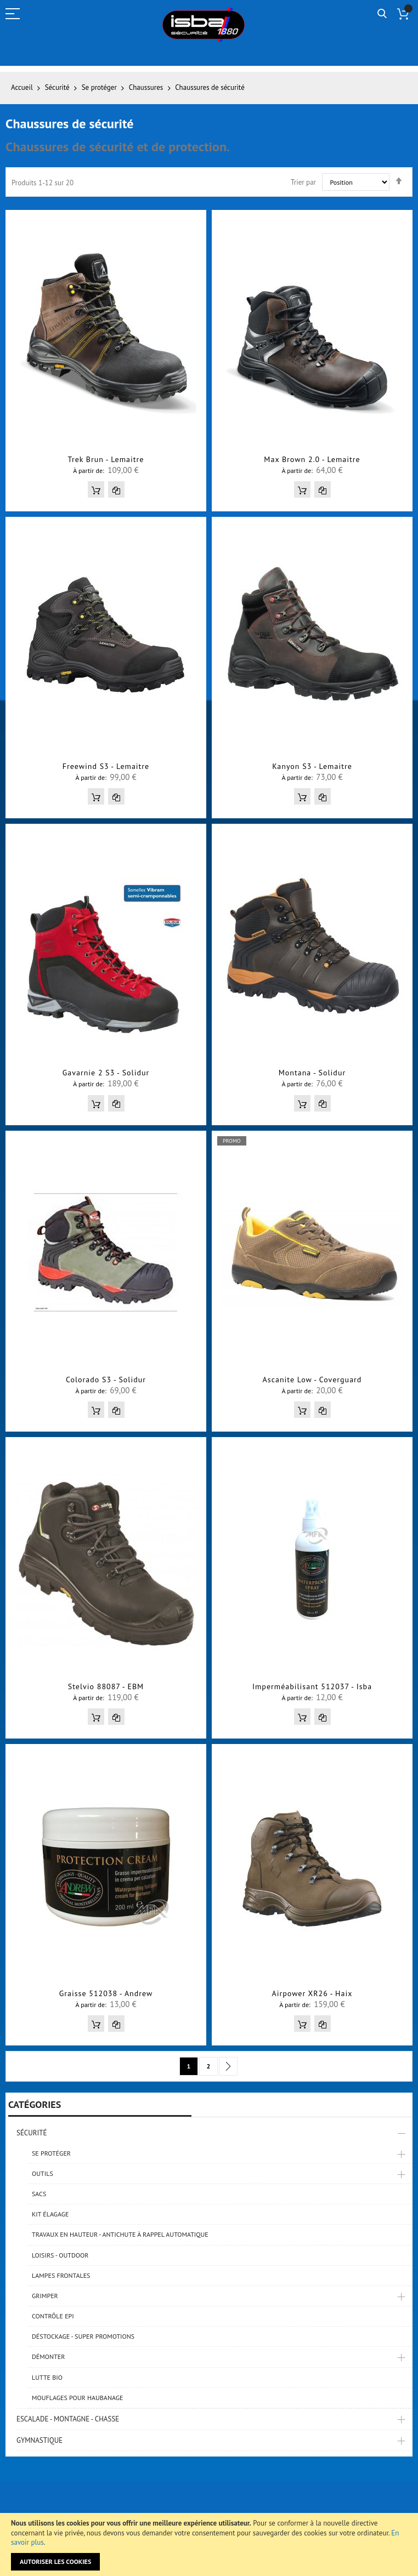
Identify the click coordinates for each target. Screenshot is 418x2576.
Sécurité (58, 87)
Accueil (23, 87)
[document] (209, 2544)
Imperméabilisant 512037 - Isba (312, 1686)
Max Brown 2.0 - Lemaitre (312, 459)
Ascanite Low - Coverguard (312, 1379)
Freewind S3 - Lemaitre (106, 766)
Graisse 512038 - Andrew (106, 1993)
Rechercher (382, 14)
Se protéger (100, 87)
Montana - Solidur (312, 1073)
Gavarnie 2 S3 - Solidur (106, 1073)
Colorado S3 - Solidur (106, 1379)
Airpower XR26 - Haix (312, 1993)
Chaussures (147, 87)
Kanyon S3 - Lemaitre (312, 766)
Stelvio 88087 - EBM (106, 1686)
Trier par (303, 182)
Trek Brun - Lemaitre (106, 459)
